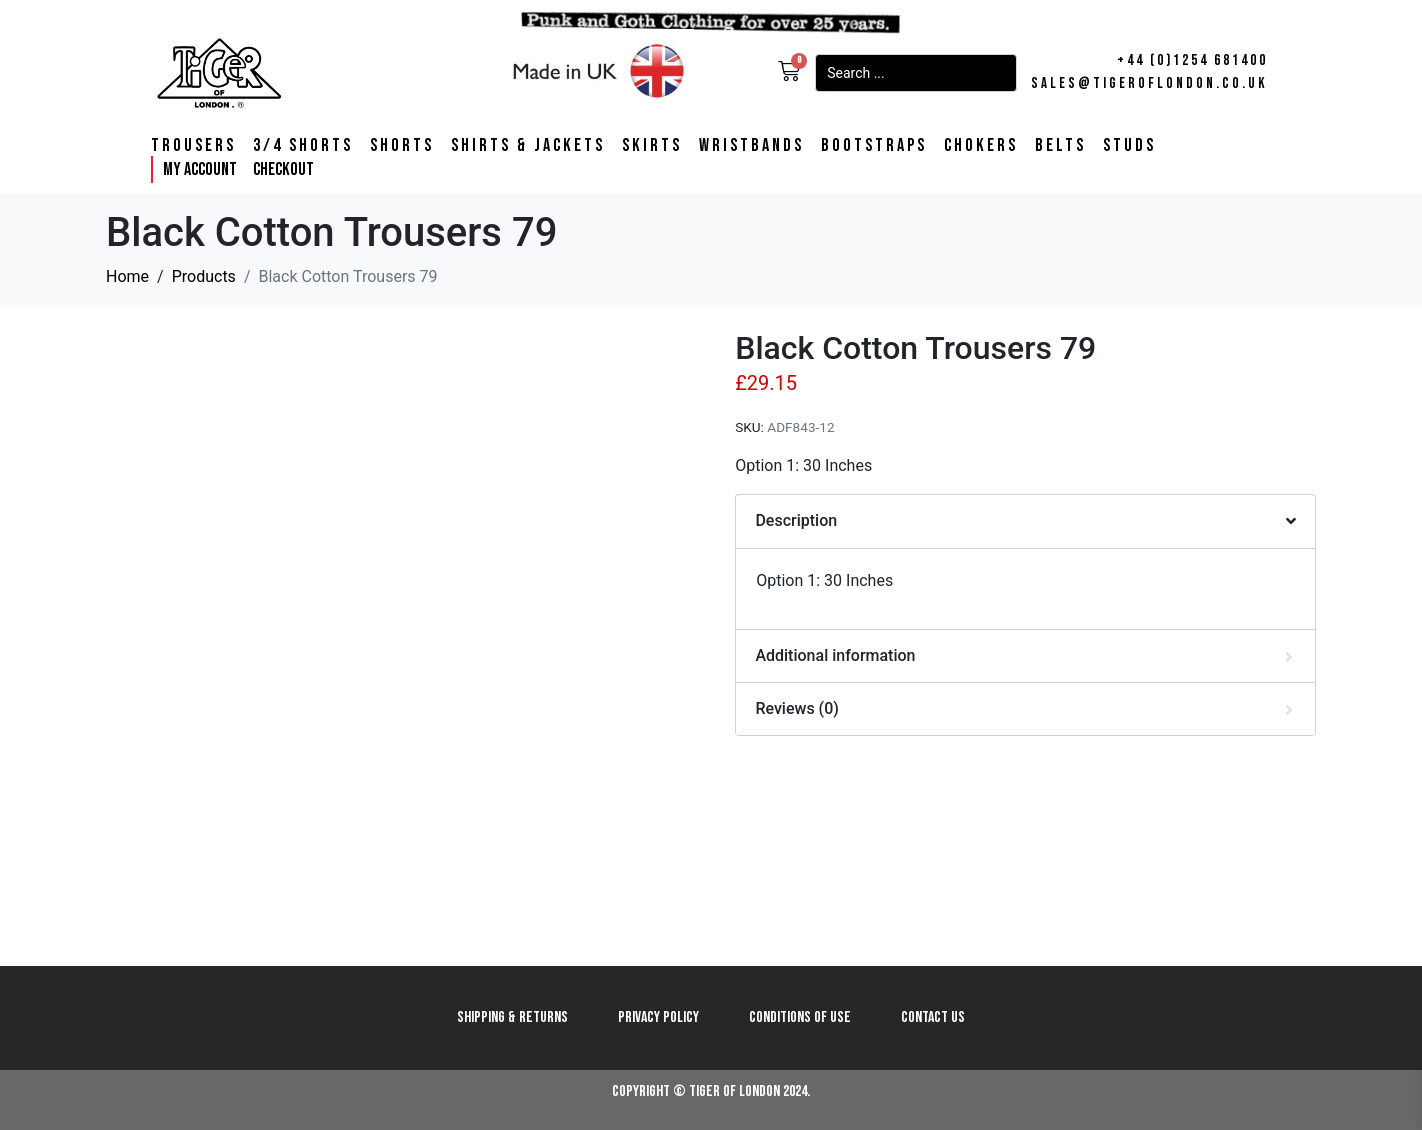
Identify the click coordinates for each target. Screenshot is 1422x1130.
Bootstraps (874, 146)
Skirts (652, 146)
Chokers (981, 146)
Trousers (193, 146)
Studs (1129, 146)
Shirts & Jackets (528, 146)
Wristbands (751, 146)
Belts (1060, 146)
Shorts (402, 146)
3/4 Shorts (303, 146)
